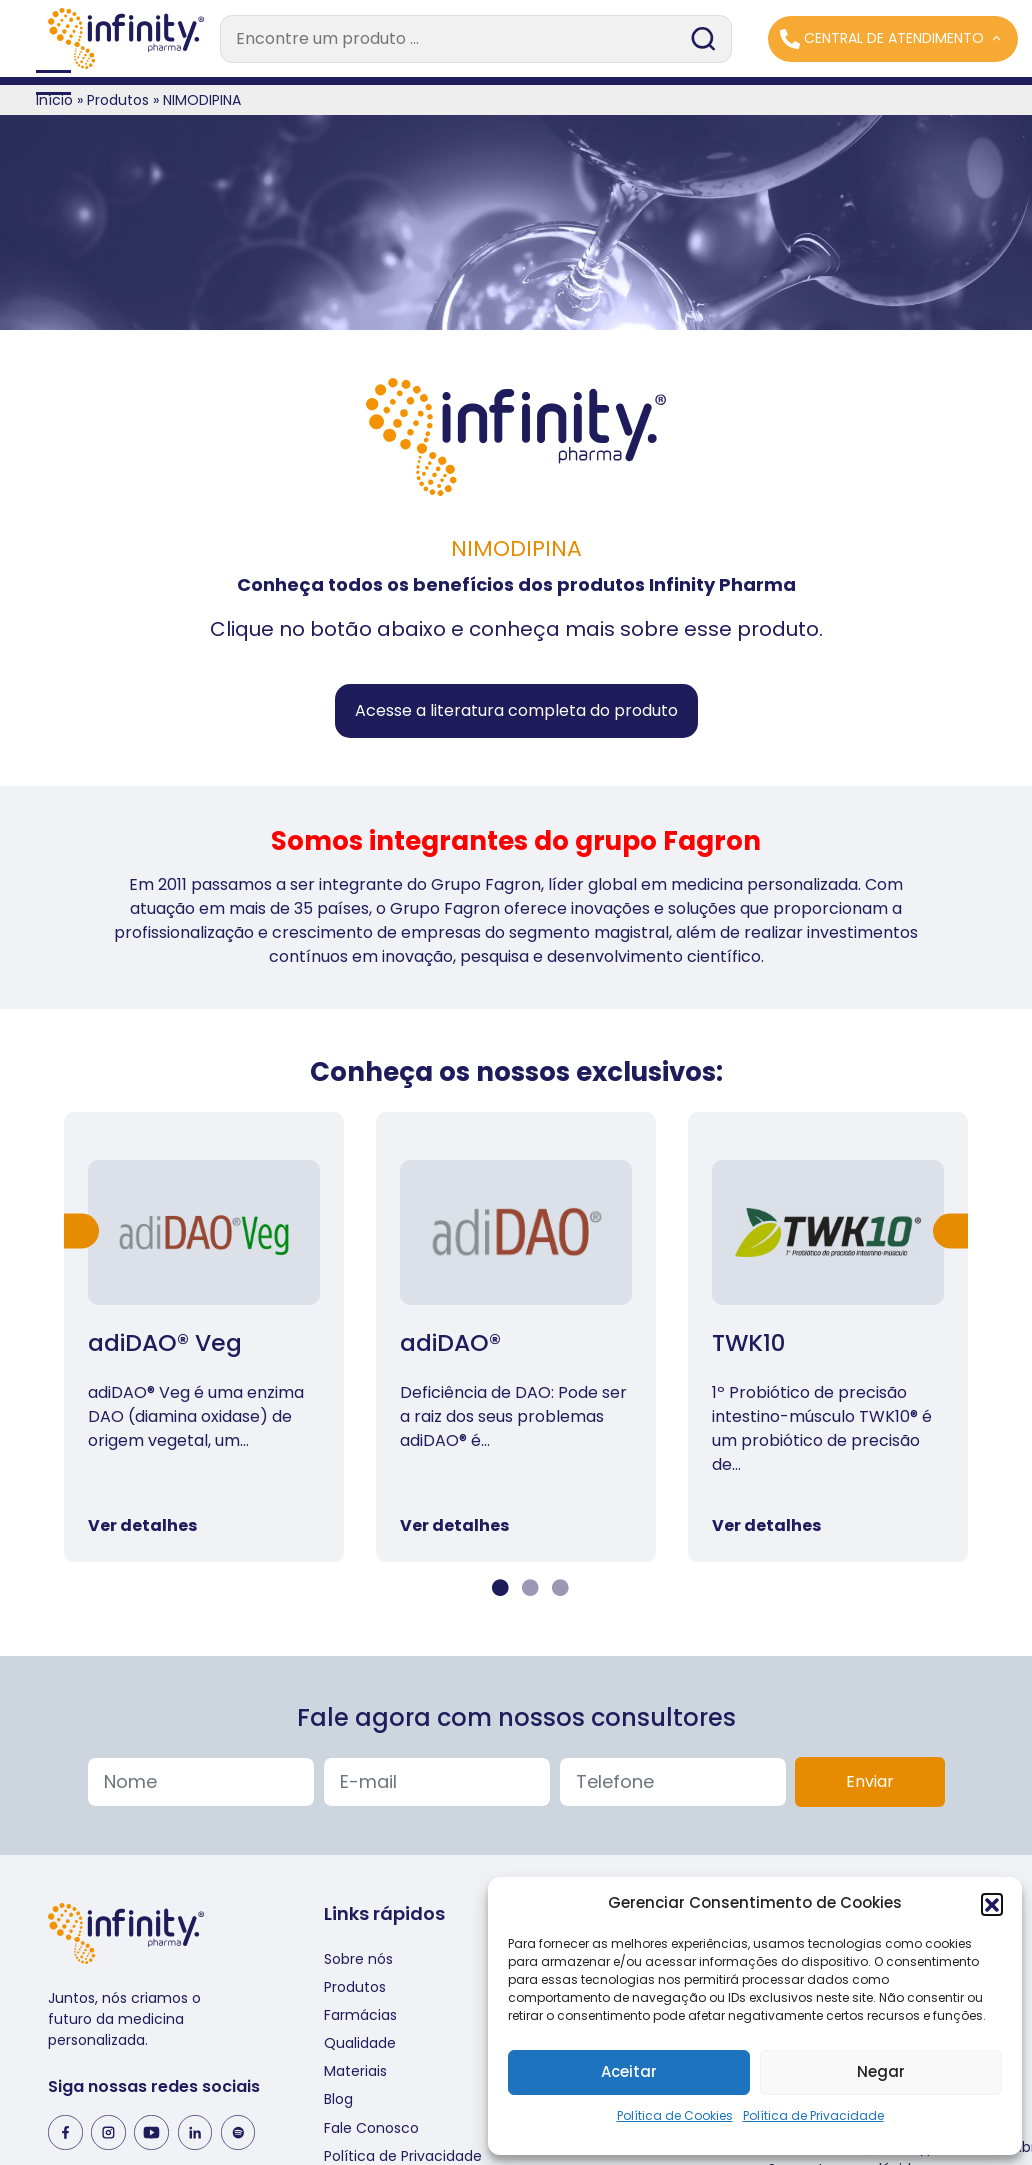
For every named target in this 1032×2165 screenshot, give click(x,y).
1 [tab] (498, 1588)
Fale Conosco (371, 2128)
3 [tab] (558, 1588)
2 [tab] (528, 1588)
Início (54, 100)
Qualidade (360, 2043)
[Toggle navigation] (516, 81)
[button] (992, 1904)
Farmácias (360, 2015)
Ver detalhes (142, 1525)
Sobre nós (358, 1959)
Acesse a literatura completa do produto (516, 710)
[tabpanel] (204, 1337)
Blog (338, 2099)
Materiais (355, 2071)
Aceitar (629, 2071)
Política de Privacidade (813, 2115)
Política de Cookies (675, 2115)
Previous (81, 1231)
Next (950, 1231)
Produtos (118, 100)
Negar (881, 2071)
